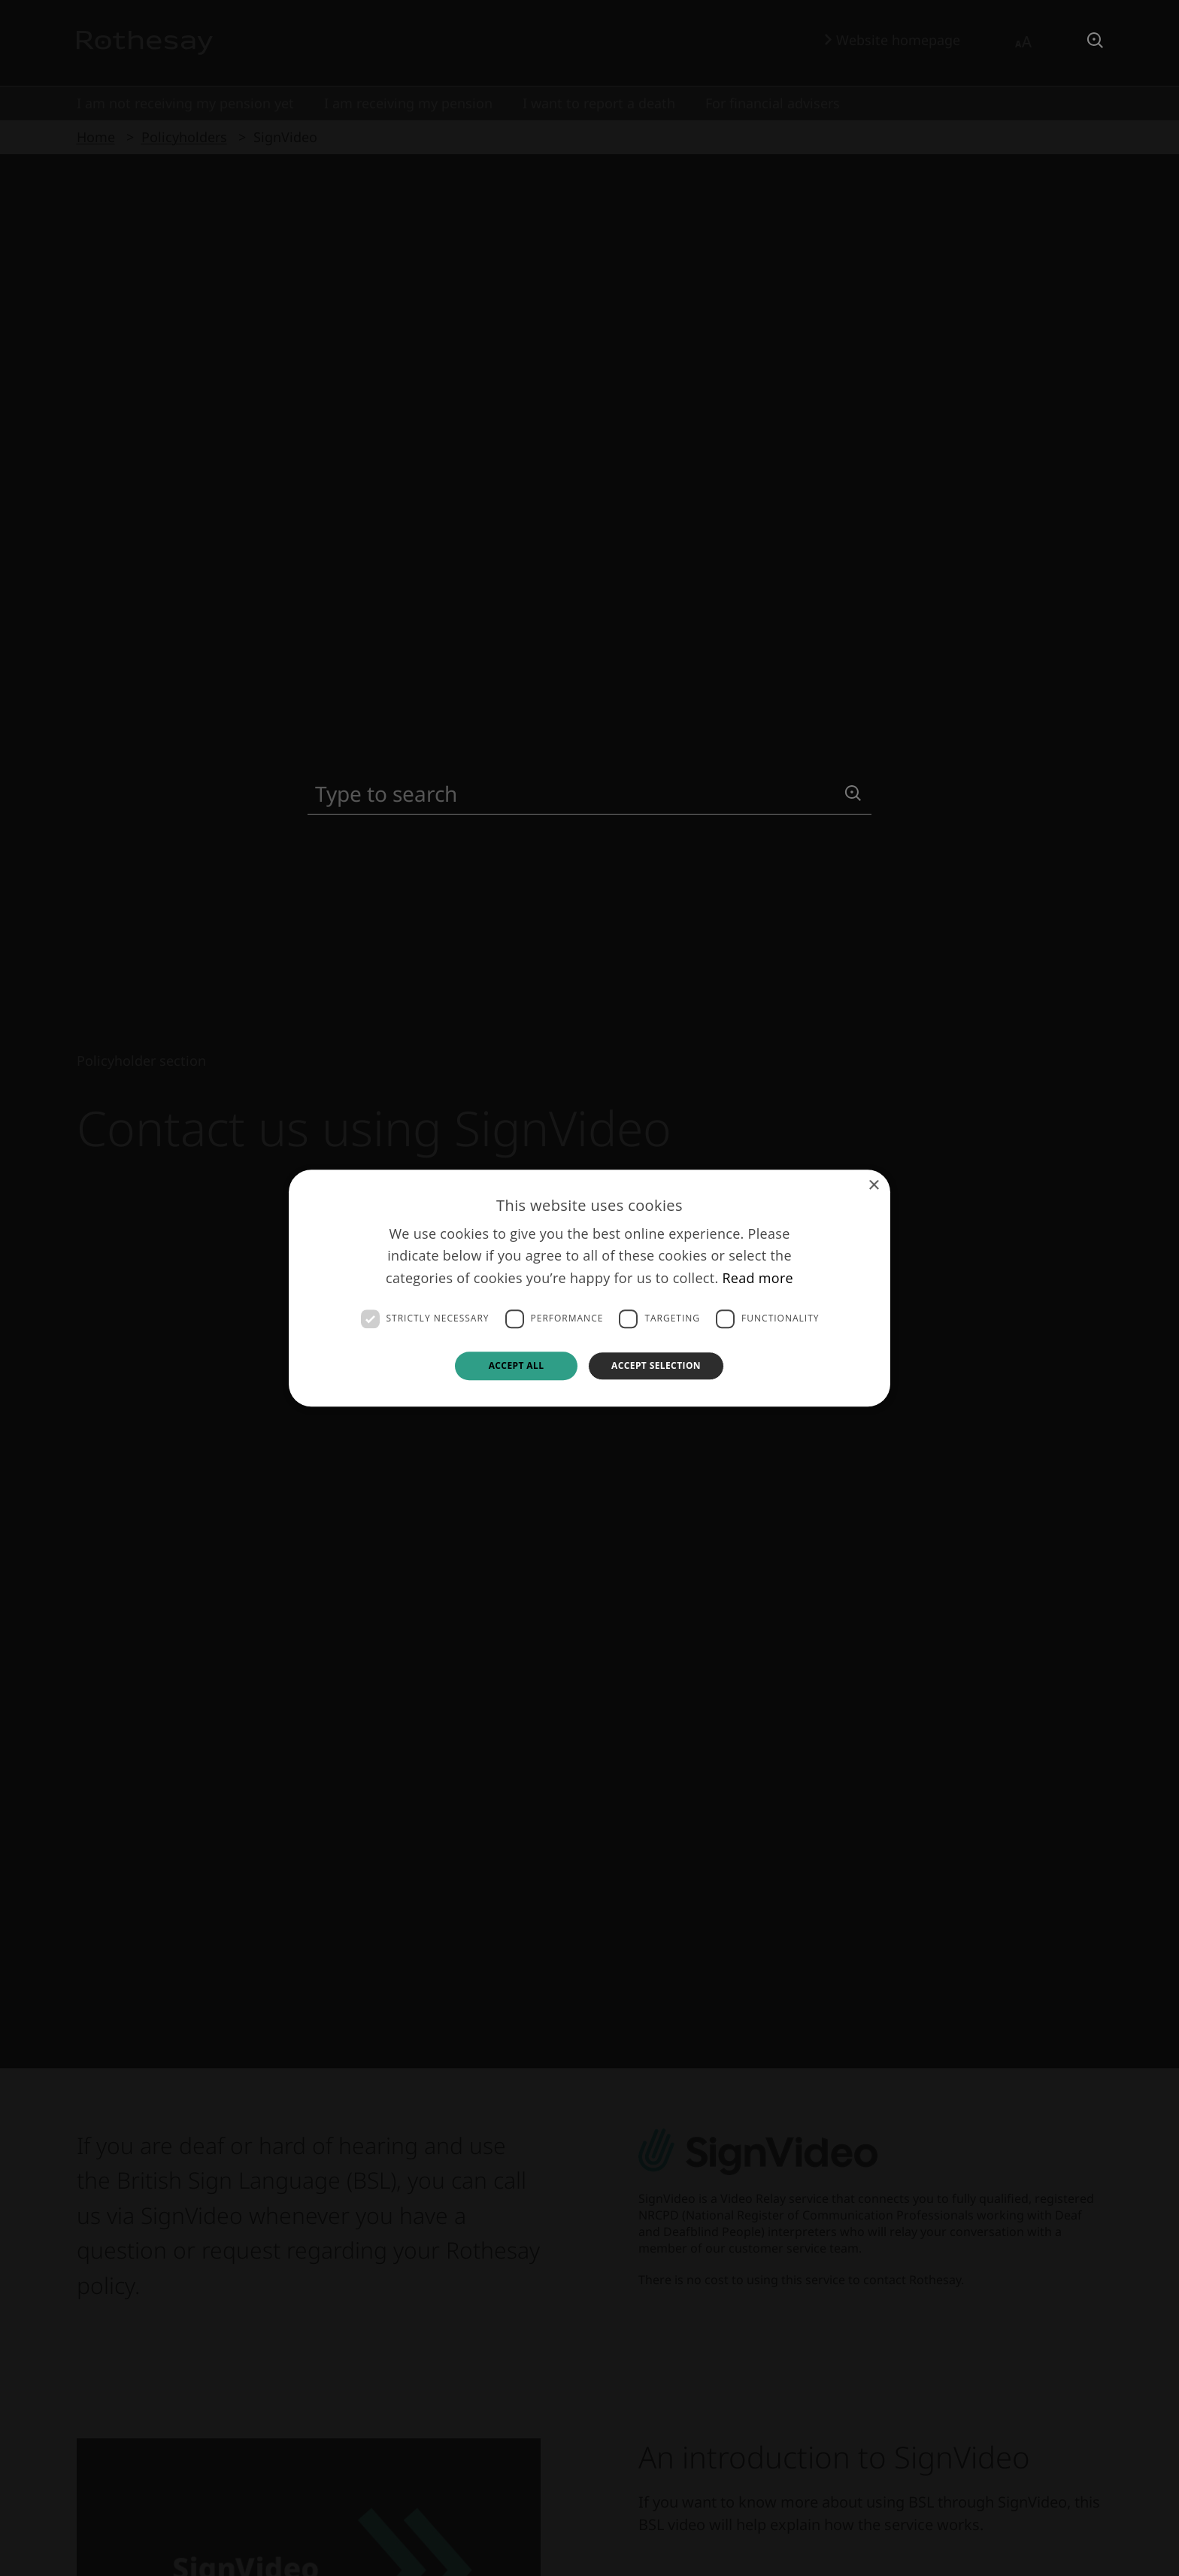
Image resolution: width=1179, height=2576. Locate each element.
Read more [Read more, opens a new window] (757, 1278)
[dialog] (589, 1288)
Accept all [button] (516, 1365)
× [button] (873, 1185)
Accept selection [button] (656, 1365)
